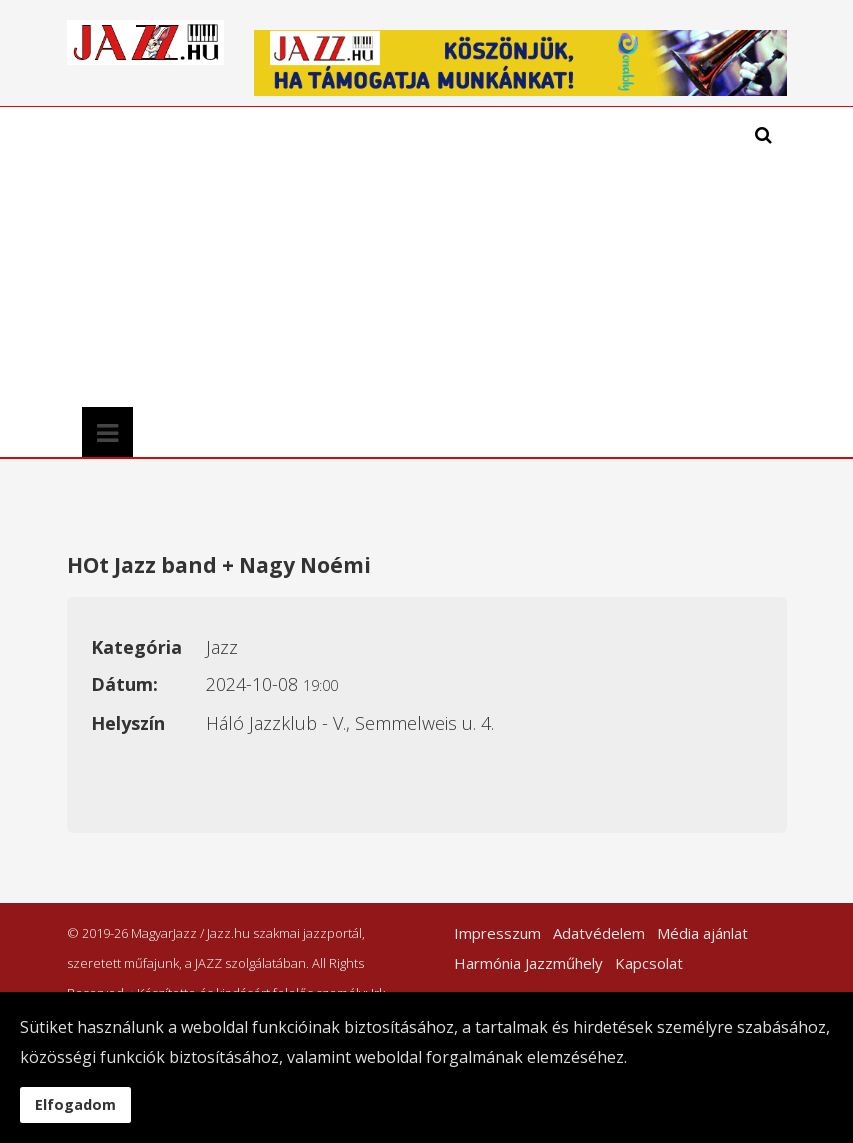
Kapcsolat (649, 963)
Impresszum (497, 933)
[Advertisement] (329, 257)
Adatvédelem (599, 933)
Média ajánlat (702, 933)
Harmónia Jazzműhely (528, 963)
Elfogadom (75, 1104)
